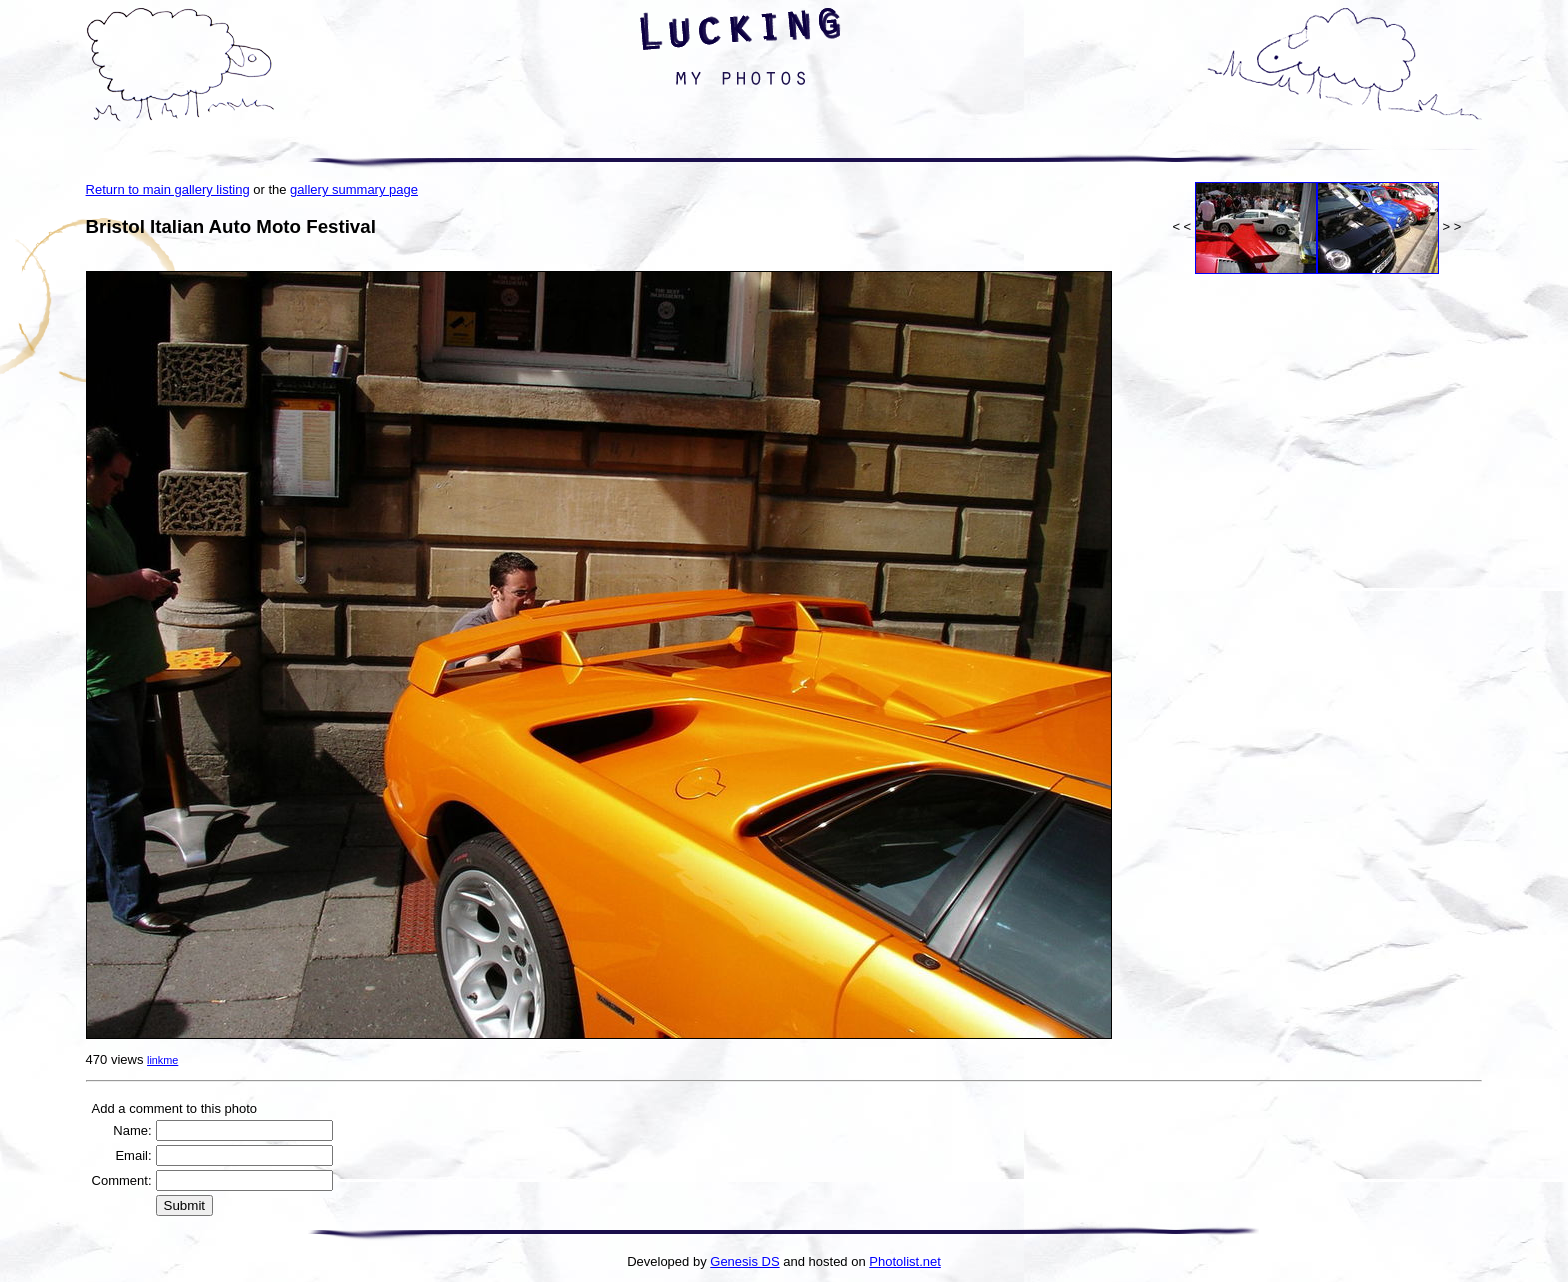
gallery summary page (354, 189)
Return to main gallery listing (168, 189)
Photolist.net (905, 1261)
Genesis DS (744, 1261)
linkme (162, 1060)
